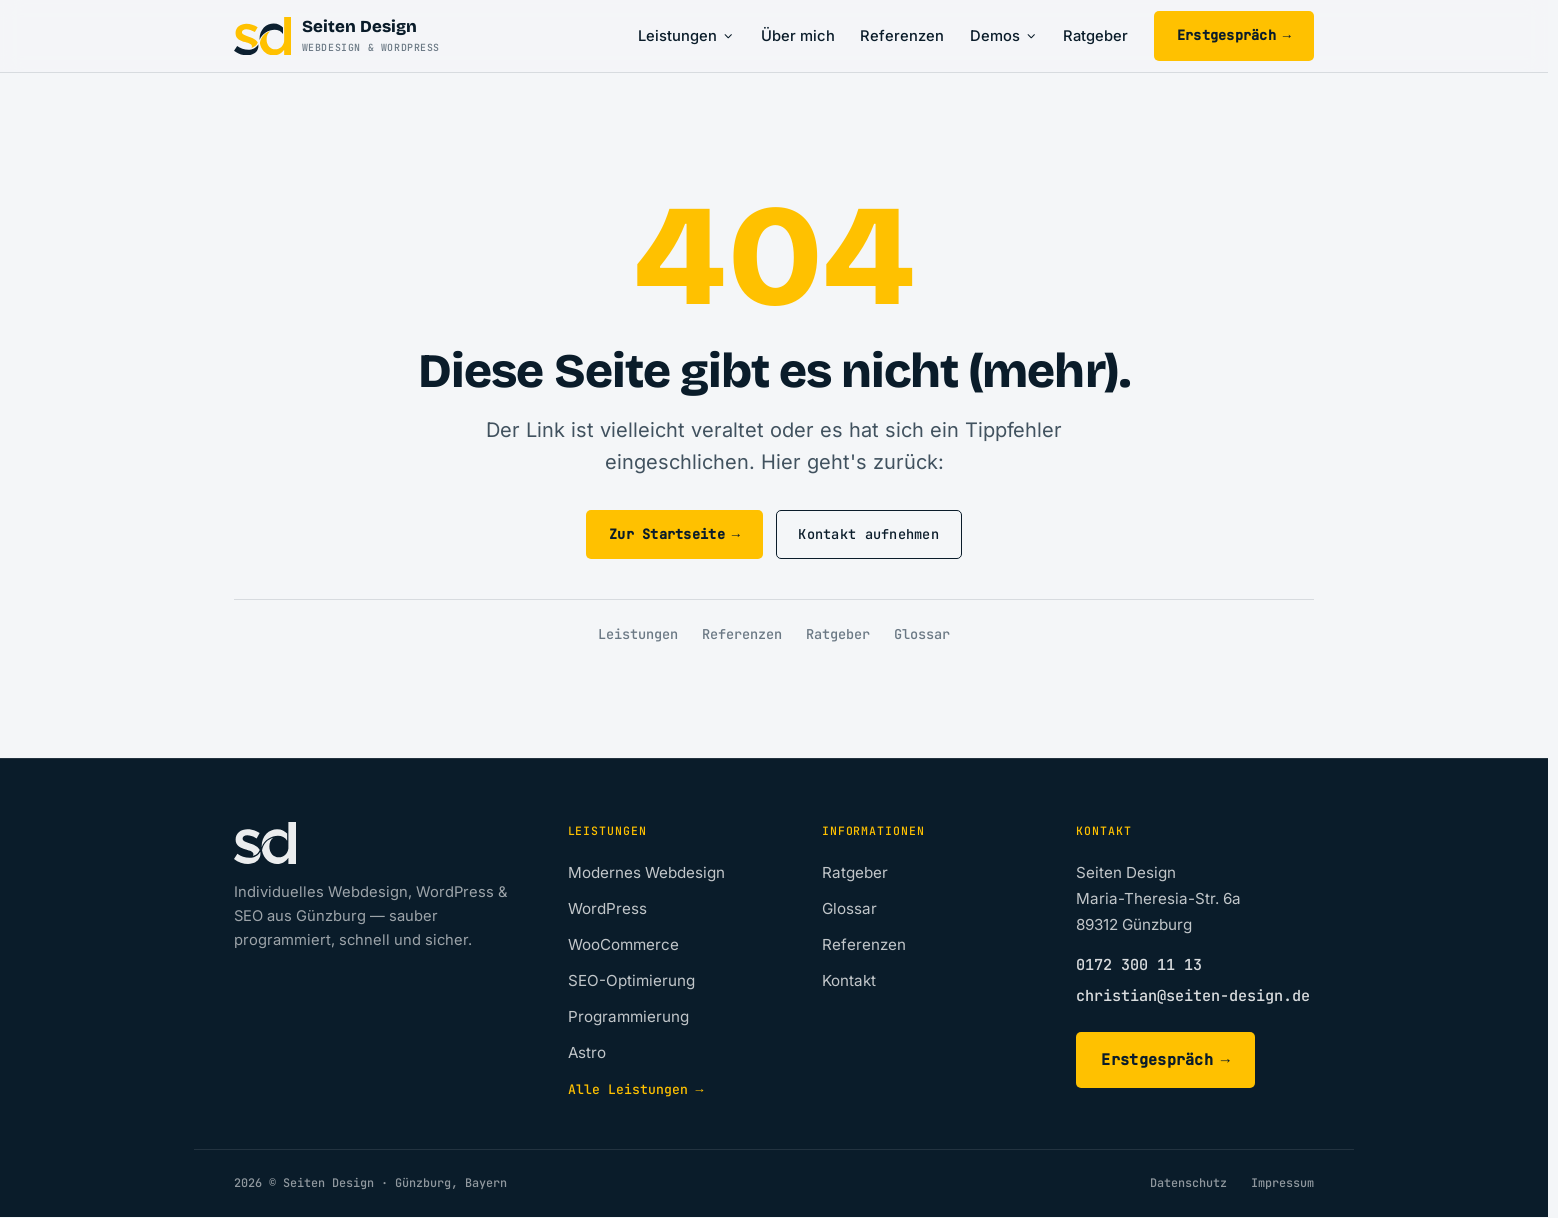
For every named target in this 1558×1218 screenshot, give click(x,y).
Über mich (798, 36)
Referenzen (902, 36)
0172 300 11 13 (1139, 964)
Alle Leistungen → (636, 1089)
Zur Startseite (674, 535)
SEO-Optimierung (631, 980)
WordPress (607, 908)
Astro (587, 1052)
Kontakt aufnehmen (868, 534)
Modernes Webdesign (646, 872)
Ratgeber (1095, 36)
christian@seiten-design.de (1193, 995)
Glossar (922, 634)
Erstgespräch (1234, 36)
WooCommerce (623, 944)
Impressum (1282, 1183)
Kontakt (849, 980)
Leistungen (686, 36)
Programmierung (628, 1016)
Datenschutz (1188, 1183)
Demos (1004, 36)
